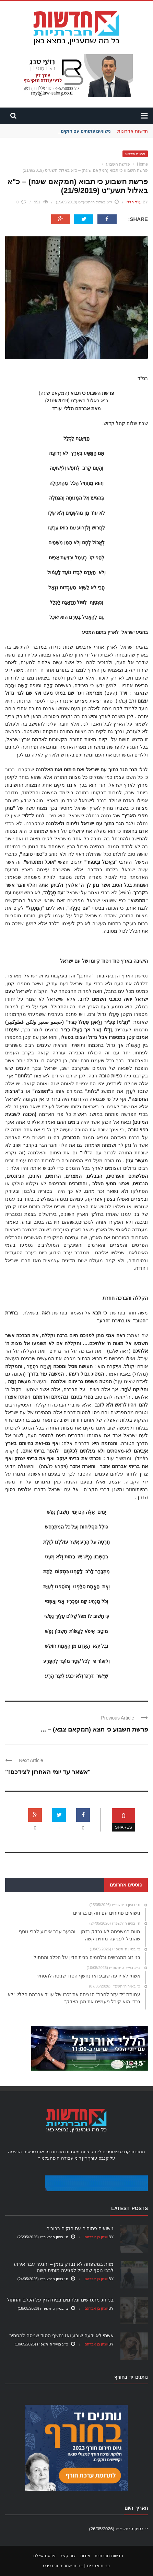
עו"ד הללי (134, 202)
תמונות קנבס (132, 2151)
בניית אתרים (98, 2565)
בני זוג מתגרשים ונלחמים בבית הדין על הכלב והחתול (60, 2300)
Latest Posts (129, 2208)
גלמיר (43, 2158)
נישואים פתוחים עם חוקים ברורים (78, 131)
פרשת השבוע (135, 154)
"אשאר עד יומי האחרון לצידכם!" (48, 1772)
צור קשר (67, 2555)
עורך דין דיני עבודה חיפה (73, 2158)
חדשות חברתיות (109, 2555)
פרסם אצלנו (44, 2555)
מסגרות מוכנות (65, 2151)
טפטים (29, 2151)
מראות (43, 2151)
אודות (85, 2555)
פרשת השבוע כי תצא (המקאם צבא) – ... (94, 1729)
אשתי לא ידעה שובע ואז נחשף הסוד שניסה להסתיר (61, 2335)
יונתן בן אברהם (95, 2237)
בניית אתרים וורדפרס (63, 2565)
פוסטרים (111, 2151)
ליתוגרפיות (91, 2151)
